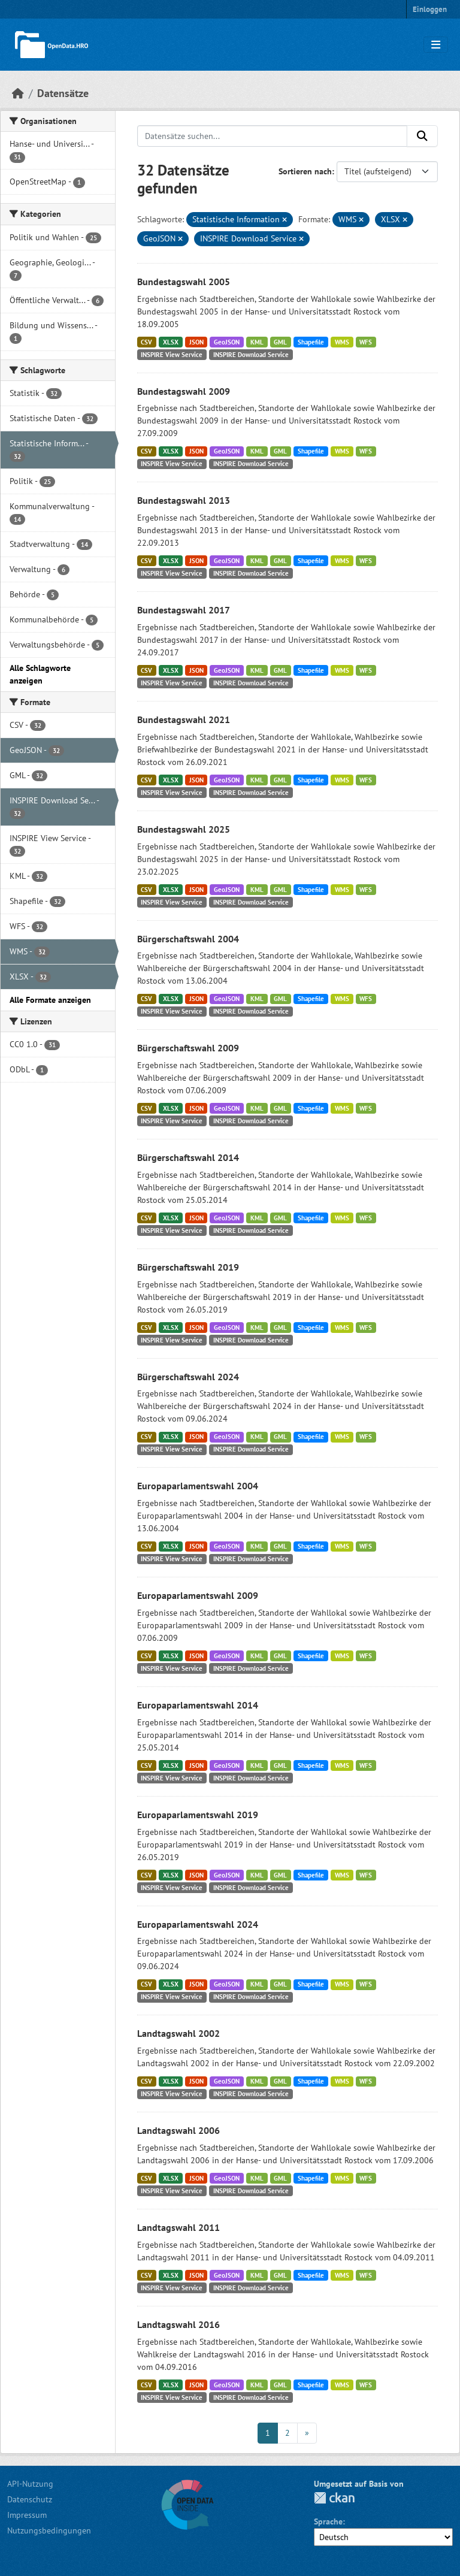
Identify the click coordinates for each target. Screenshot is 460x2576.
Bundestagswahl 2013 (183, 500)
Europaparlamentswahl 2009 (197, 1595)
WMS (342, 342)
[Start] (18, 93)
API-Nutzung (30, 2483)
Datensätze (63, 93)
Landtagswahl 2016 (178, 2324)
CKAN (334, 2498)
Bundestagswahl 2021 (183, 719)
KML (257, 342)
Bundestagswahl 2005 (183, 282)
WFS (365, 342)
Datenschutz (29, 2499)
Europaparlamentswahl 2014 (197, 1705)
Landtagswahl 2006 (178, 2130)
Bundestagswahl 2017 (183, 610)
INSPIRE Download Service (251, 354)
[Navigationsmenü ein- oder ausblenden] (435, 45)
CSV (146, 342)
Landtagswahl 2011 (178, 2227)
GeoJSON (227, 342)
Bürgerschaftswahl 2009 (188, 1048)
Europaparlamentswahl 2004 (197, 1486)
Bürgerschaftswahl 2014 (188, 1157)
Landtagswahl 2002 (178, 2033)
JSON (196, 342)
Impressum (27, 2515)
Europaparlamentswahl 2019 (197, 1815)
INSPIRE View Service (171, 354)
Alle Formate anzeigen (50, 999)
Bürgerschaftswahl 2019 (188, 1267)
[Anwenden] (422, 136)
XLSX (170, 342)
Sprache (328, 2521)
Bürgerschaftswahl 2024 (188, 1377)
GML (280, 342)
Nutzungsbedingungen (49, 2530)
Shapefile (311, 342)
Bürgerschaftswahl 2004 (188, 939)
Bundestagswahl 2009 (183, 391)
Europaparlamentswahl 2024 (197, 1924)
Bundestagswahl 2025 (183, 829)
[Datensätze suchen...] (272, 136)
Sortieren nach (305, 171)
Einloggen (430, 9)
